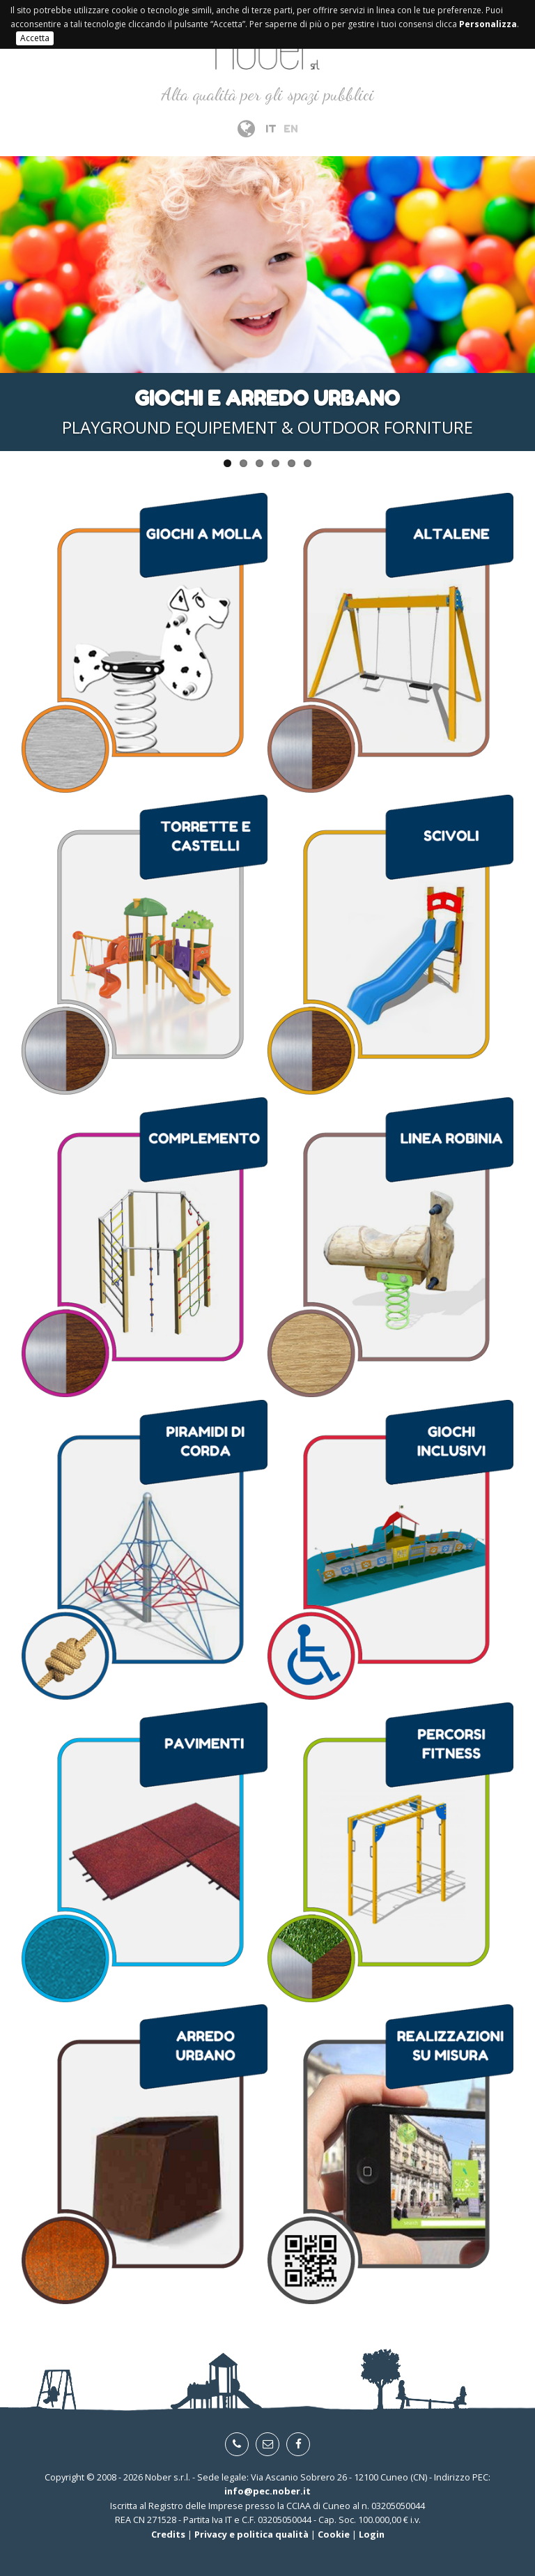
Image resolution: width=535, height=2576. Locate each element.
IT (271, 129)
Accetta (34, 38)
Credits (168, 2534)
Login (372, 2534)
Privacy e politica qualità (251, 2534)
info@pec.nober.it (267, 2491)
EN (291, 129)
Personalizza (488, 24)
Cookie (334, 2534)
